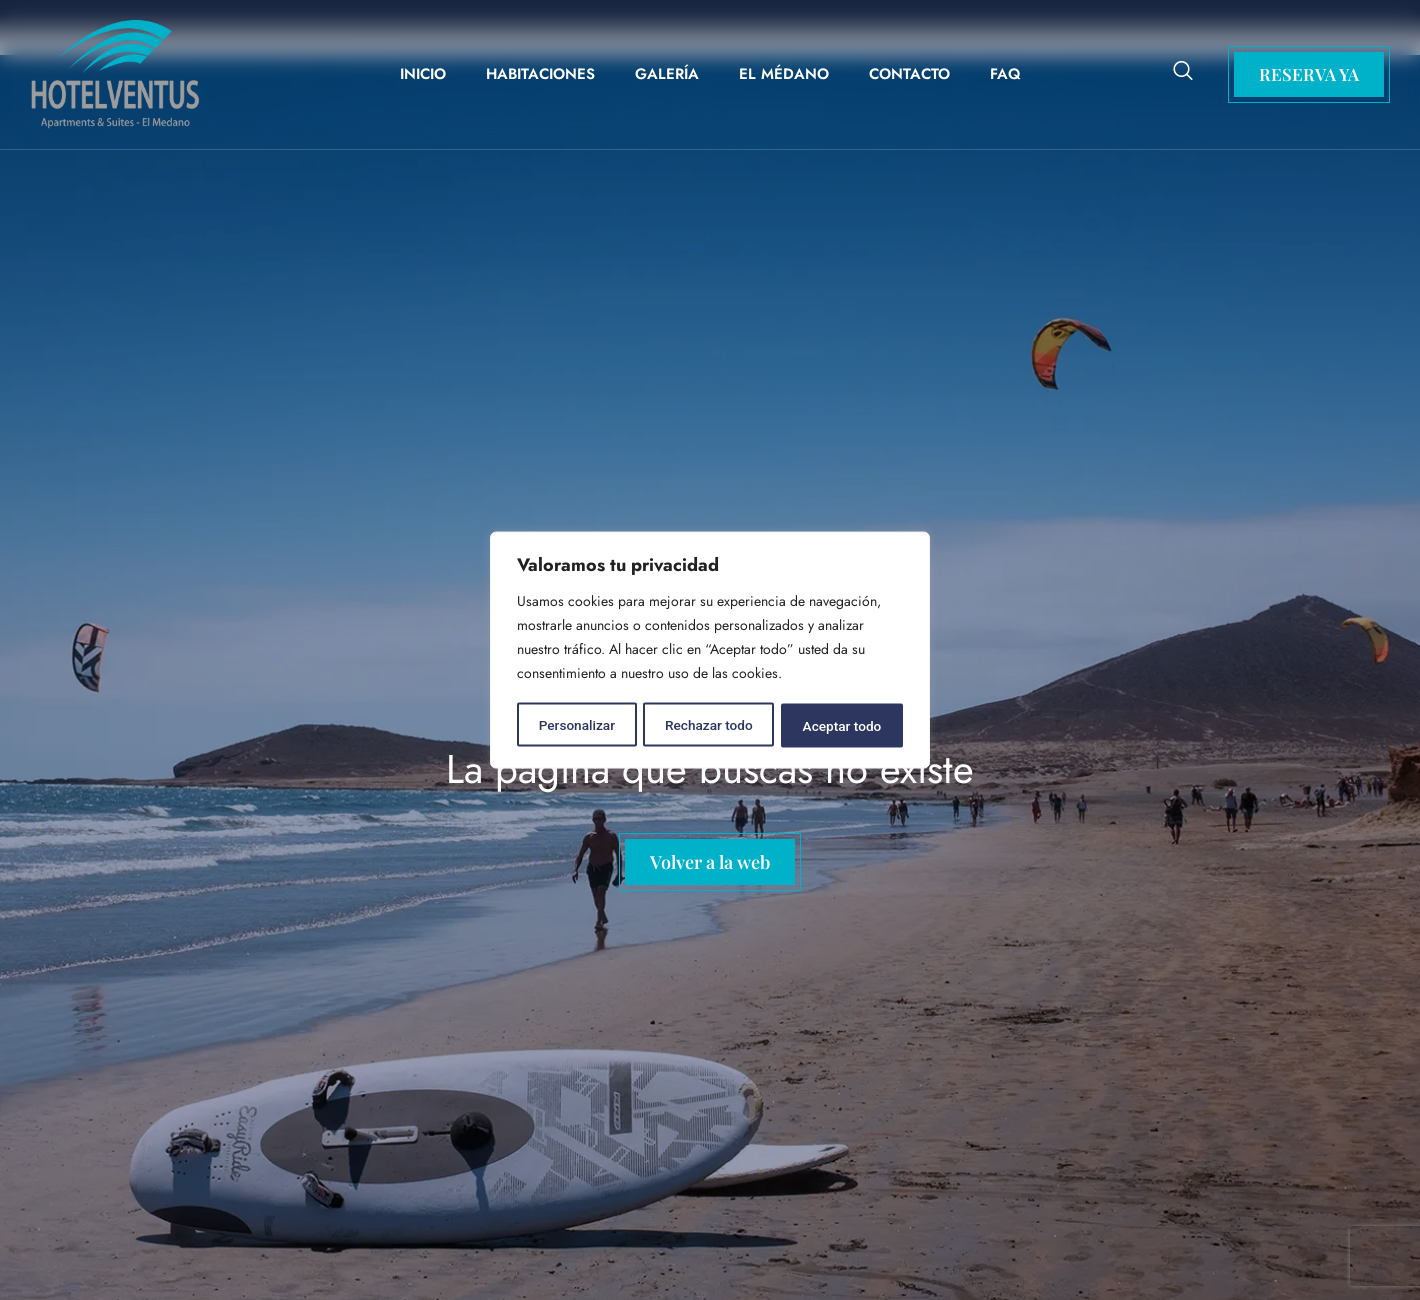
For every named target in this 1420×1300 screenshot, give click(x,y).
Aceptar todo (842, 724)
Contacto (909, 74)
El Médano (784, 74)
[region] (710, 650)
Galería (667, 74)
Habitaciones (540, 74)
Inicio (423, 74)
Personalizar (576, 724)
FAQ (1005, 74)
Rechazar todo (709, 724)
